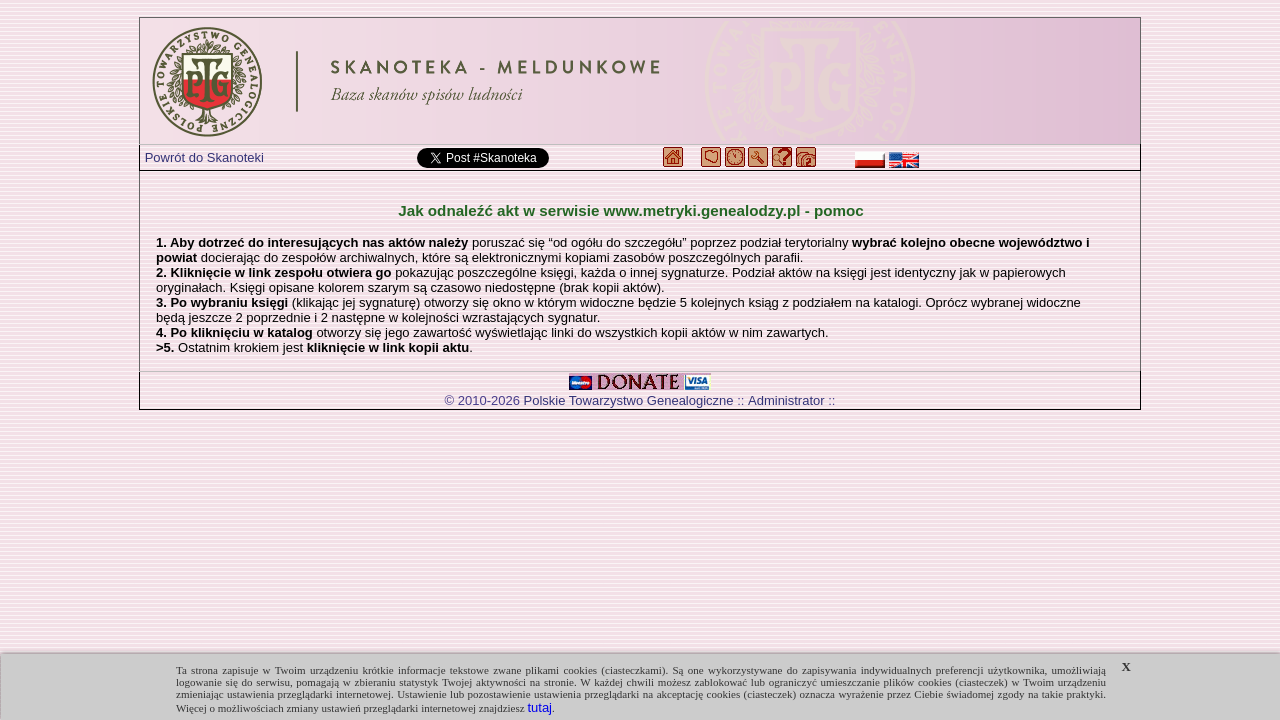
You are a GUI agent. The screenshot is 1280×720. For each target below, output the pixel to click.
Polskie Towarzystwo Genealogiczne (629, 400)
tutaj (539, 707)
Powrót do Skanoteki (204, 157)
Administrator (786, 400)
